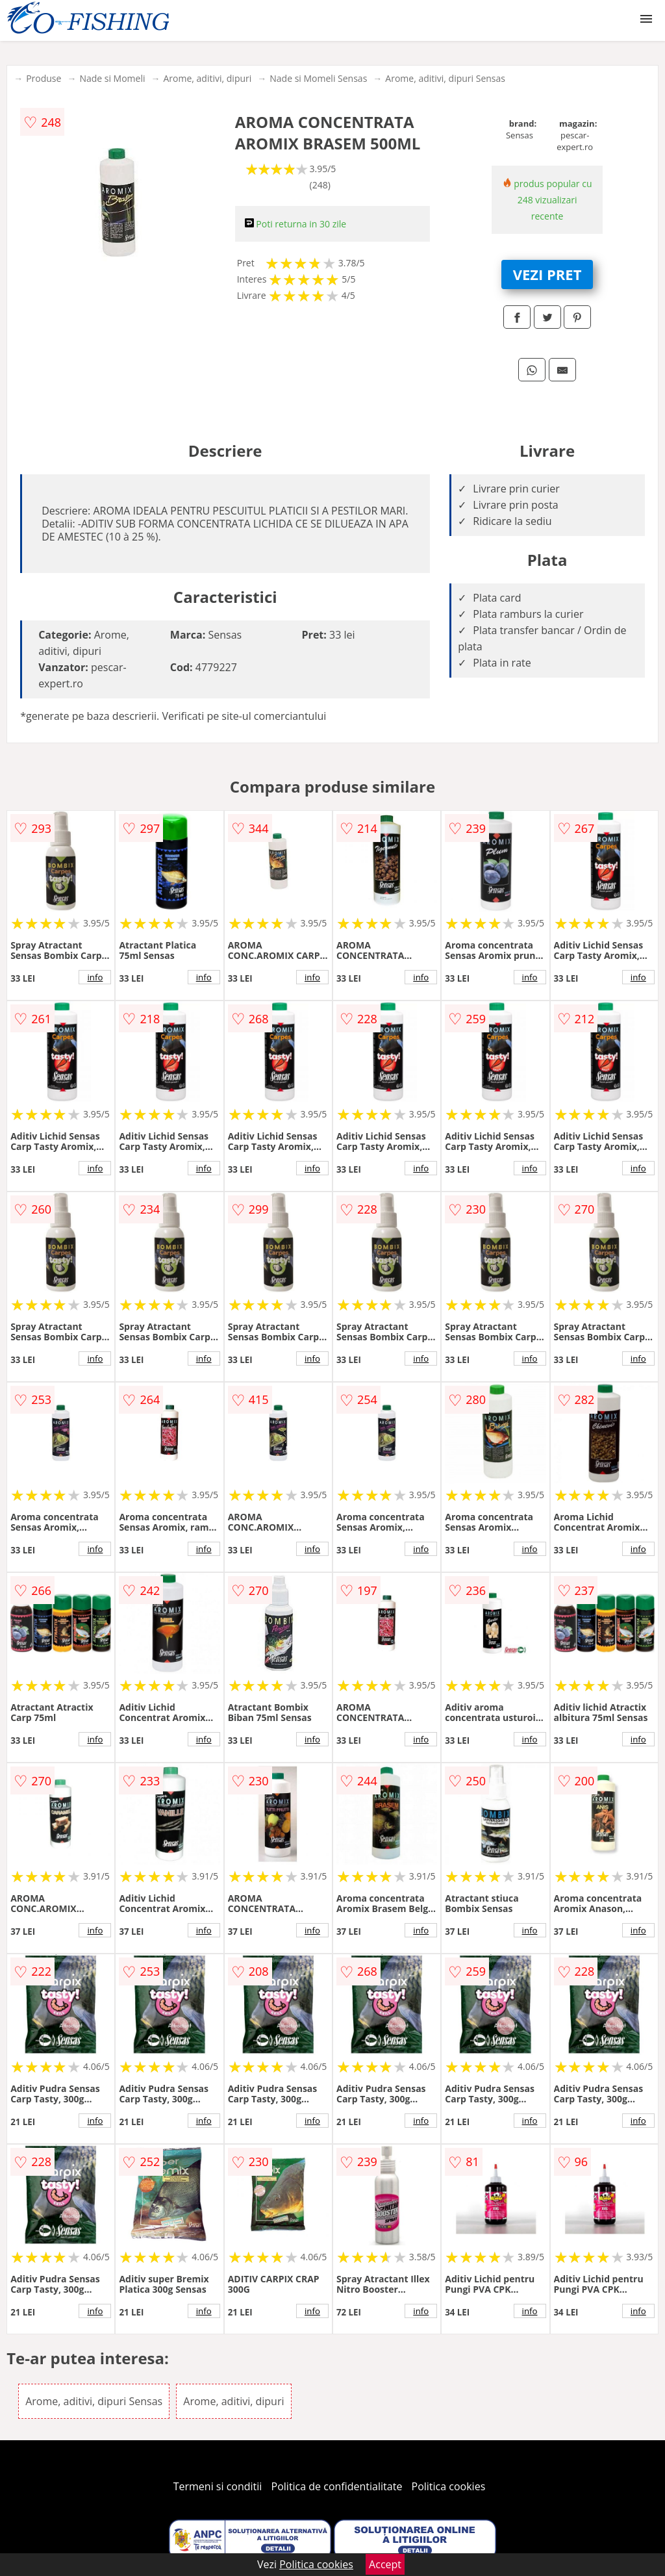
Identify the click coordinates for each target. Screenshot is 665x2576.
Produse (43, 78)
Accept (385, 2564)
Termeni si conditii (217, 2486)
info (95, 977)
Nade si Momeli (112, 78)
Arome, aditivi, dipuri (208, 78)
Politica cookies (449, 2486)
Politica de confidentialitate (337, 2486)
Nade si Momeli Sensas (318, 78)
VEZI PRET (547, 274)
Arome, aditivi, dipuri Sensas (445, 78)
